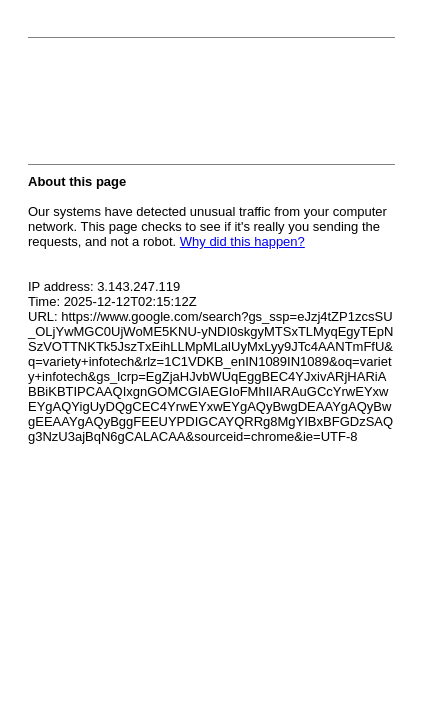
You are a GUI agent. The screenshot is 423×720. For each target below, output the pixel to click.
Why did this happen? (242, 241)
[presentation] (180, 107)
